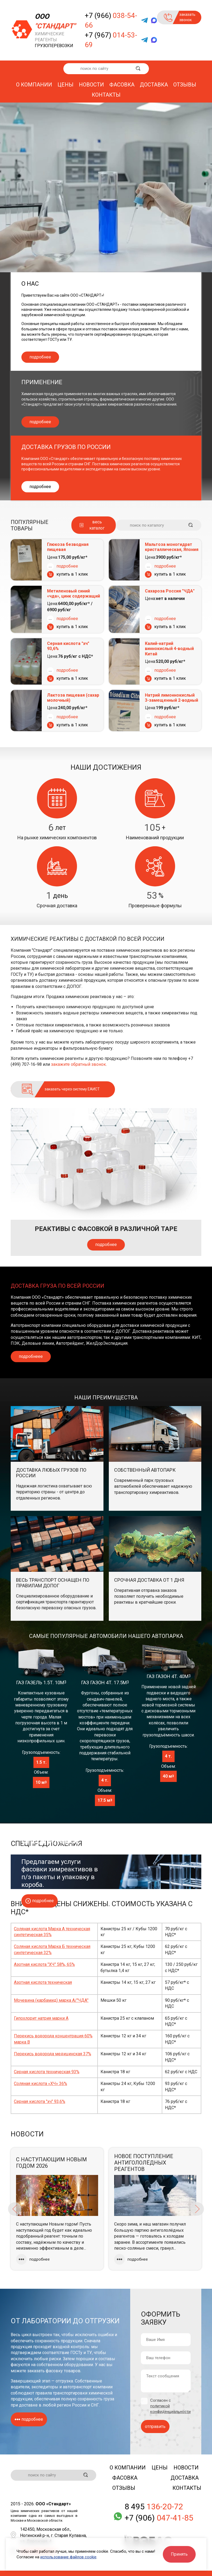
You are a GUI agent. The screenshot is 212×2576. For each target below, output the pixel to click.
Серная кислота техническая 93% (46, 2071)
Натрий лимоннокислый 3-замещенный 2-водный (171, 698)
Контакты (106, 95)
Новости (91, 84)
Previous (14, 2209)
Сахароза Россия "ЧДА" (170, 591)
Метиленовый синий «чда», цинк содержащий (73, 593)
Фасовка (121, 84)
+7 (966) (111, 20)
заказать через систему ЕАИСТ (72, 1089)
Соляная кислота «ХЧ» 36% (40, 2083)
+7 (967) (111, 40)
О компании (34, 84)
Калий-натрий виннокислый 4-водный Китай (169, 648)
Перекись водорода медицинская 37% (52, 2053)
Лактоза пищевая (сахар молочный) (73, 698)
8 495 (154, 2506)
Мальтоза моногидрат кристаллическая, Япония (171, 547)
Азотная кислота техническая (43, 1982)
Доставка (154, 84)
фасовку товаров (63, 2370)
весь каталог (97, 524)
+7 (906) (159, 2517)
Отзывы (184, 84)
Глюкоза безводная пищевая (67, 547)
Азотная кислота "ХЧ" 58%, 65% (44, 1964)
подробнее (40, 357)
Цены (65, 84)
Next (197, 2209)
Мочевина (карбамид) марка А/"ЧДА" (51, 2000)
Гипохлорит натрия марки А (41, 2018)
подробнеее (31, 1356)
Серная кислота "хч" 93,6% (68, 646)
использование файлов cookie (68, 2557)
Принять (179, 2554)
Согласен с (170, 2406)
